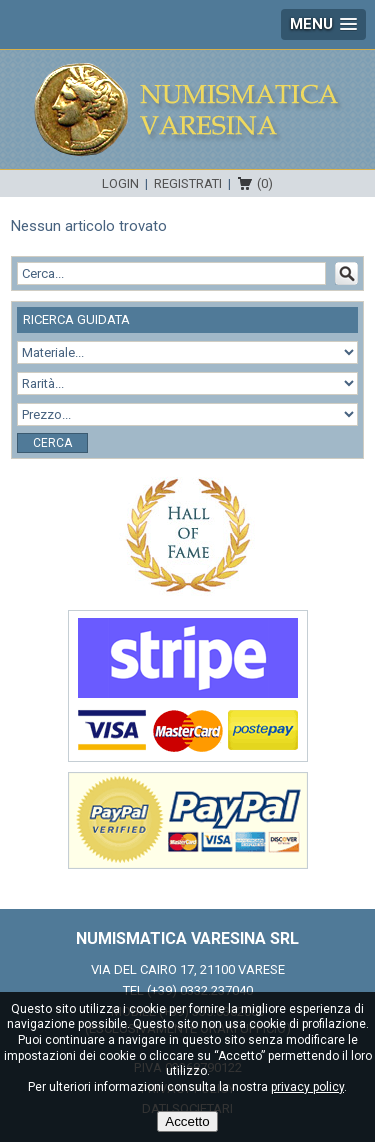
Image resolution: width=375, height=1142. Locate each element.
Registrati (188, 183)
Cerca (52, 443)
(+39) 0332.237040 (200, 990)
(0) (265, 183)
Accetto (187, 1121)
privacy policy (307, 1087)
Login (120, 183)
